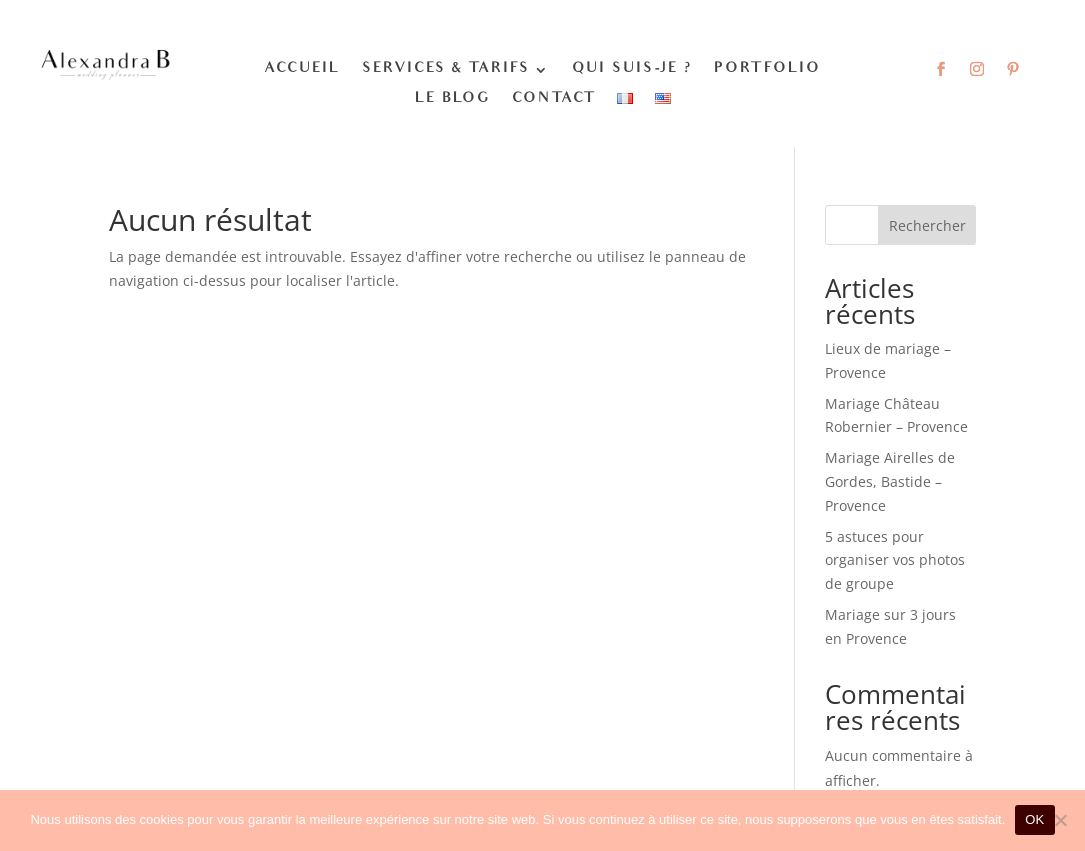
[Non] (1060, 820)
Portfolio (767, 70)
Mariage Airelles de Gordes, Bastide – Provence (890, 481)
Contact (553, 100)
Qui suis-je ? (632, 70)
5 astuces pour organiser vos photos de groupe (895, 560)
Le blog (452, 100)
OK (1034, 819)
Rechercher (927, 225)
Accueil (302, 70)
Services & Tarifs (446, 70)
